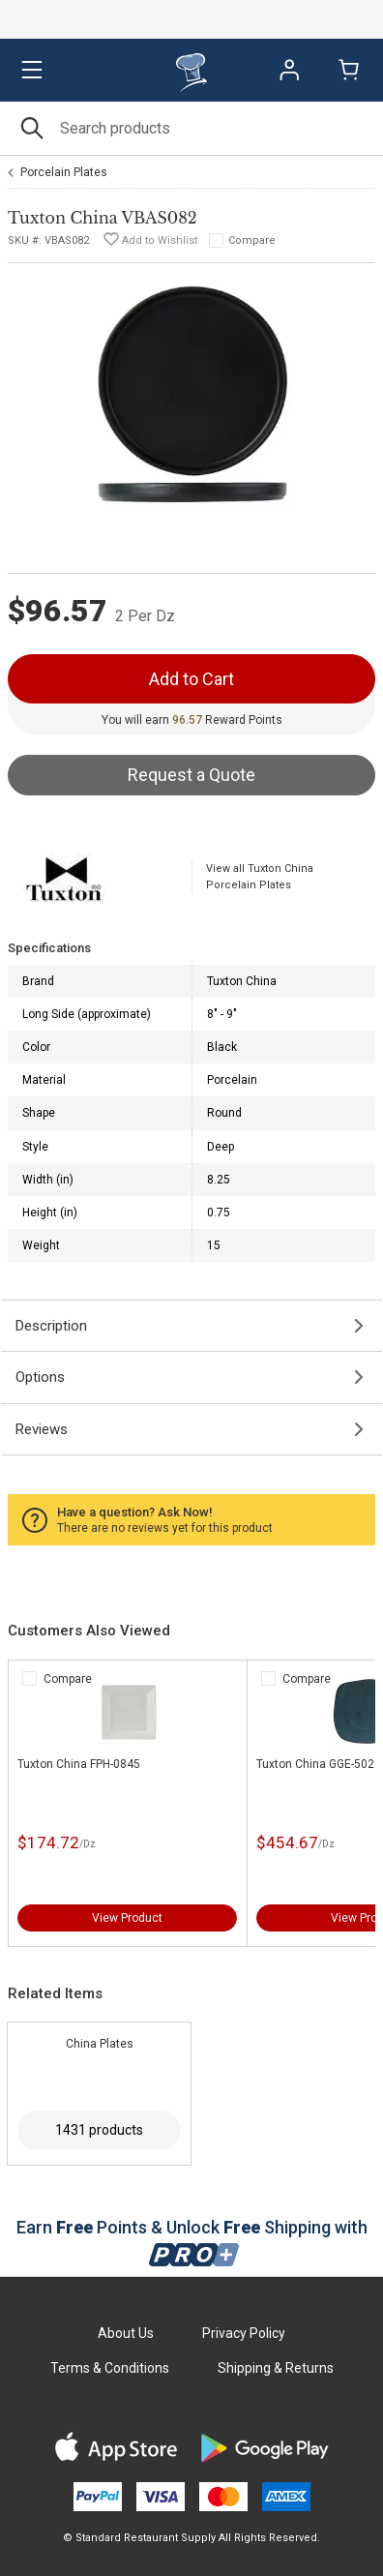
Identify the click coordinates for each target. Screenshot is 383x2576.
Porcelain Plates (63, 172)
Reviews (41, 1429)
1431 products (99, 2130)
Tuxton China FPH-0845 (78, 1764)
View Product (127, 1918)
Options (40, 1377)
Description (51, 1325)
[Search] (191, 128)
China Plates (99, 2044)
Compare (252, 240)
